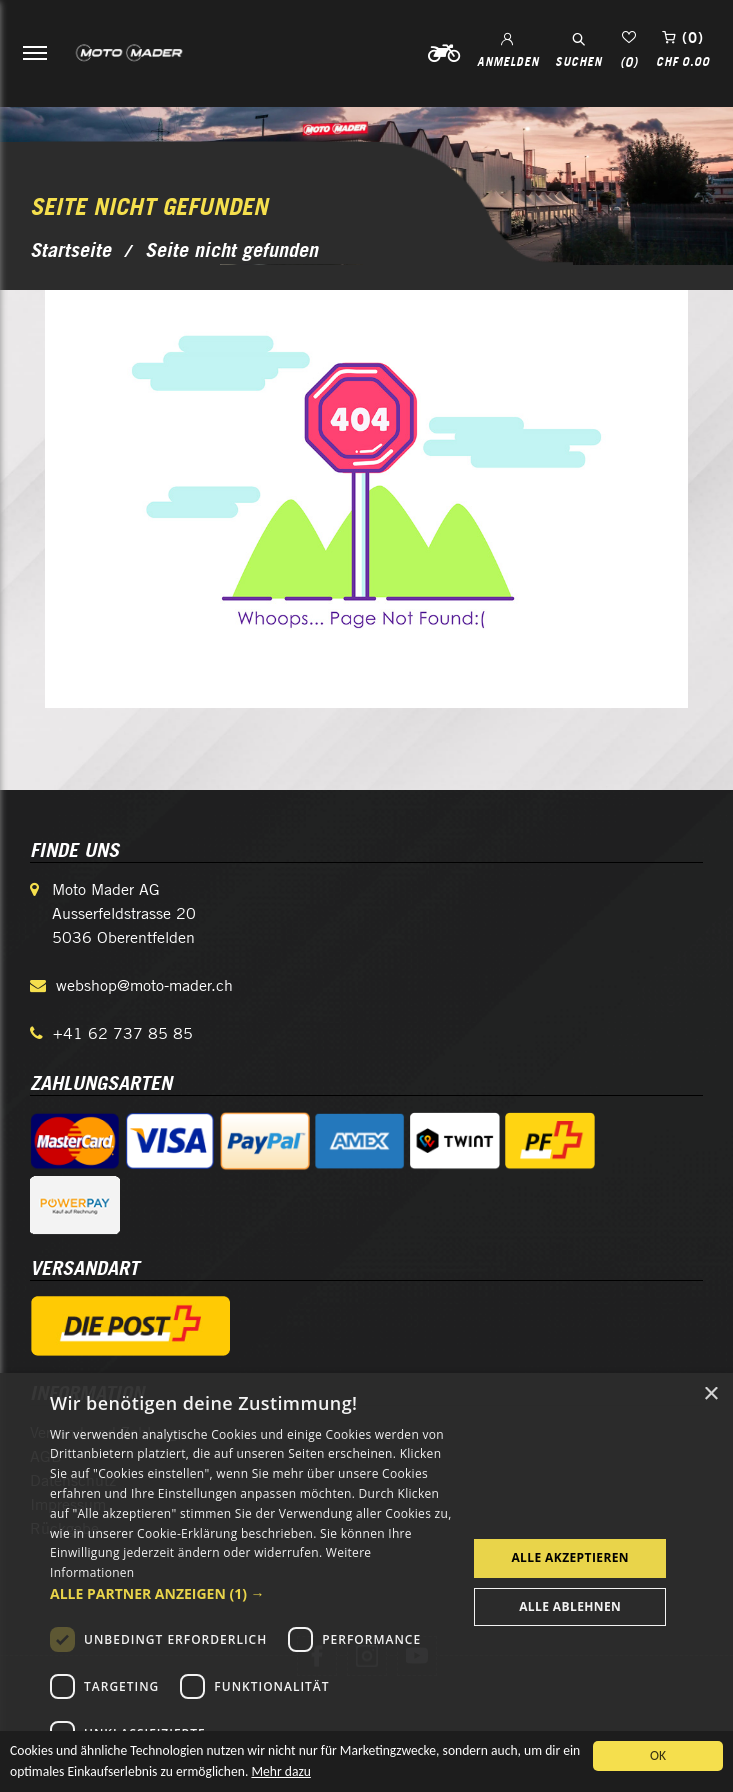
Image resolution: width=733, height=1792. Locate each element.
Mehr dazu (280, 1774)
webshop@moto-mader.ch (144, 985)
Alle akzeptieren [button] (570, 1557)
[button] (252, 1593)
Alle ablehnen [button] (570, 1606)
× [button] (710, 1394)
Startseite (70, 250)
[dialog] (366, 1582)
